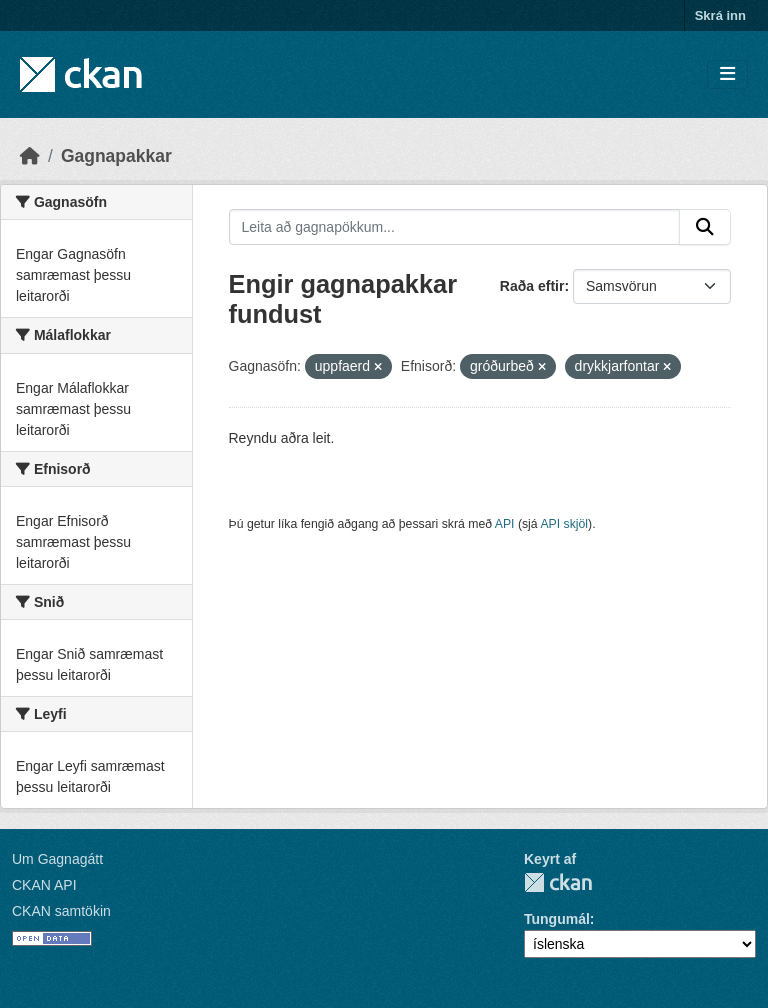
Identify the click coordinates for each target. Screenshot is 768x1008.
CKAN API (44, 885)
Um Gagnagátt (57, 859)
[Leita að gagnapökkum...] (455, 227)
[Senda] (705, 227)
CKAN (558, 882)
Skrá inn (720, 15)
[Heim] (30, 156)
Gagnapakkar (116, 156)
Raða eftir (532, 286)
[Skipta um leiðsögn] (727, 74)
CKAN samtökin (61, 911)
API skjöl (564, 524)
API (505, 524)
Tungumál (557, 919)
